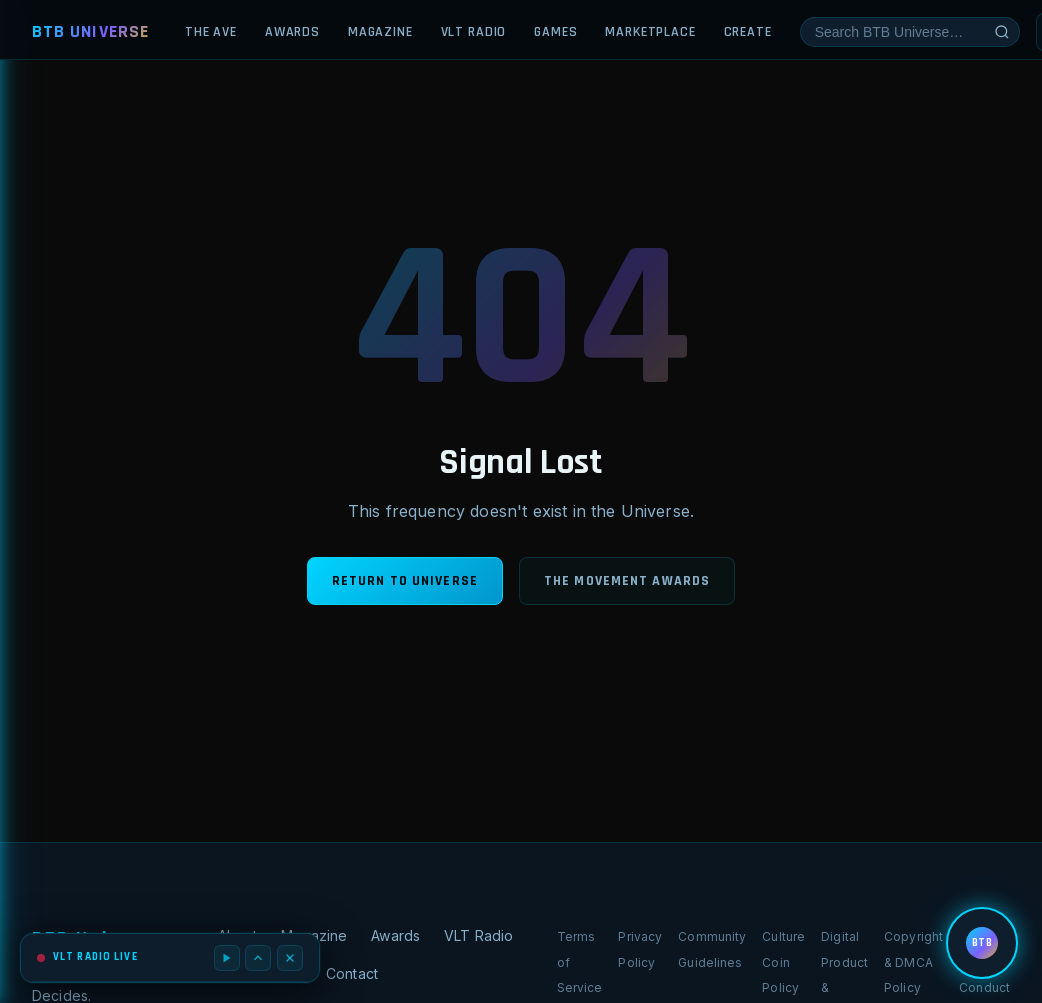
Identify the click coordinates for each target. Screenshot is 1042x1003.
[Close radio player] (290, 958)
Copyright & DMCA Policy (913, 962)
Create (748, 32)
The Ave (211, 32)
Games (555, 32)
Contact (352, 973)
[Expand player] (258, 958)
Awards (292, 32)
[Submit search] (1002, 32)
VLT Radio (474, 32)
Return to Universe (405, 581)
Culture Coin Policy (783, 962)
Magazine (380, 32)
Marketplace (650, 32)
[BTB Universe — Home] (90, 32)
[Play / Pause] (227, 958)
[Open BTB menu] (982, 943)
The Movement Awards (627, 581)
